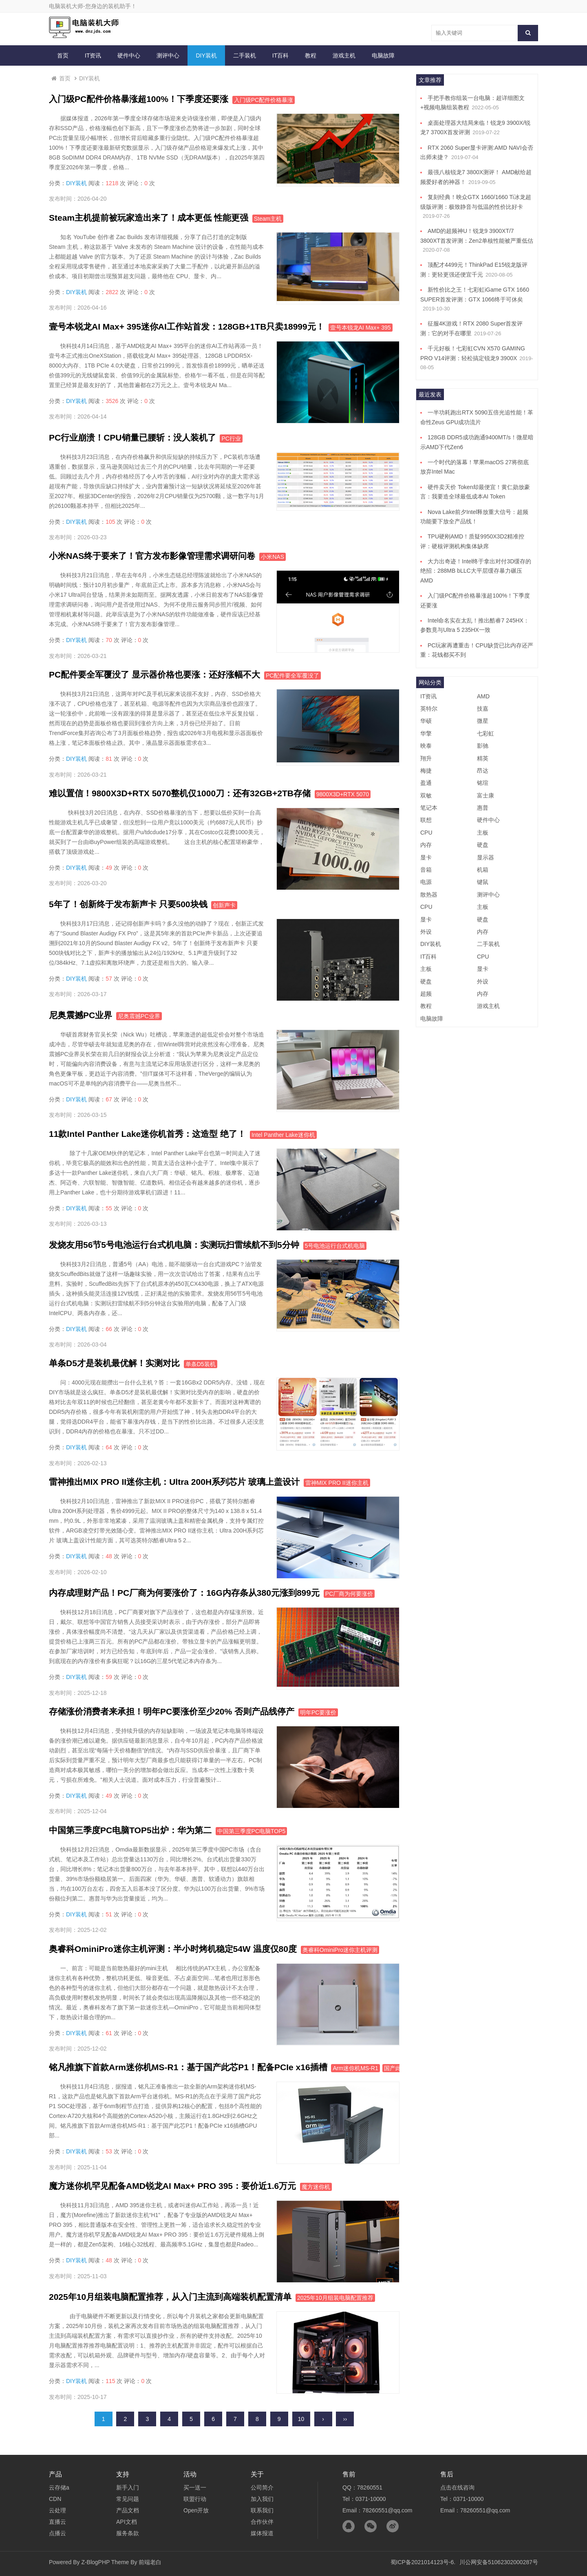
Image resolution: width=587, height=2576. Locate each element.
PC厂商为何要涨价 (349, 1593)
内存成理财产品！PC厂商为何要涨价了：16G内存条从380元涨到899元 (184, 1592)
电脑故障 (383, 55)
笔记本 (428, 807)
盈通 (426, 783)
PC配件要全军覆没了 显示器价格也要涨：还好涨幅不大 (154, 674)
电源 (426, 882)
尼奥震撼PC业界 (80, 1015)
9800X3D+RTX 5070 (342, 794)
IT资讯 (93, 55)
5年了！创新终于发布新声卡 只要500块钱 (128, 904)
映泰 (426, 745)
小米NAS (272, 557)
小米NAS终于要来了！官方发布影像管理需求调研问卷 (152, 555)
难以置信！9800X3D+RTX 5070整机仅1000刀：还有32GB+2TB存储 (180, 793)
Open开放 (196, 2510)
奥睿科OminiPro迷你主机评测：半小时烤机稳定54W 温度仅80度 (173, 1949)
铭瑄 (482, 783)
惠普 (482, 807)
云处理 (57, 2510)
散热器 (428, 894)
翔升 (426, 758)
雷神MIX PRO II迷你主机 (337, 1483)
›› (345, 2419)
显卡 (426, 857)
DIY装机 (206, 55)
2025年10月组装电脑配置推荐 (335, 2298)
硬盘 (482, 845)
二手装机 (244, 55)
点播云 (57, 2533)
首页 (62, 55)
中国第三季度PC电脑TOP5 (251, 1831)
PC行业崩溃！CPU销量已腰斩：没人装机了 (132, 437)
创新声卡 (224, 905)
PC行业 (231, 438)
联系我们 (262, 2510)
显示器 (485, 857)
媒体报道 (262, 2533)
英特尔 (428, 708)
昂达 (482, 770)
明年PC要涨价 (318, 1712)
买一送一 (194, 2487)
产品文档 (127, 2510)
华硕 (426, 721)
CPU (426, 832)
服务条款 (127, 2533)
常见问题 (127, 2499)
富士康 (485, 795)
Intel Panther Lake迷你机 (283, 1135)
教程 (310, 55)
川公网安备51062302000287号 (498, 2562)
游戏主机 (344, 55)
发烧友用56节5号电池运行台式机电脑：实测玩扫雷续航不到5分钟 (174, 1244)
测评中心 (168, 55)
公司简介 (262, 2487)
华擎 (426, 733)
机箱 (482, 869)
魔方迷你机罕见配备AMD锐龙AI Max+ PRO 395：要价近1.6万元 (172, 2186)
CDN (55, 2499)
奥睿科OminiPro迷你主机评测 (339, 1950)
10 (301, 2419)
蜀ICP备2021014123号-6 (422, 2562)
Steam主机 (268, 218)
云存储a (59, 2487)
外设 (426, 931)
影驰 (482, 745)
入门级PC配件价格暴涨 (263, 100)
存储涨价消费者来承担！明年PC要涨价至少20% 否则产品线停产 (171, 1711)
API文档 (126, 2521)
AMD (483, 696)
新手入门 (127, 2487)
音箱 (426, 869)
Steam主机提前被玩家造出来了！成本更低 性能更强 (148, 217)
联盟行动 (194, 2499)
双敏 (426, 795)
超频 (426, 993)
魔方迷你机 (316, 2187)
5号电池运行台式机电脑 (335, 1246)
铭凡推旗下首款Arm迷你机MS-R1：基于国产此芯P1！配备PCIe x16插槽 (188, 2067)
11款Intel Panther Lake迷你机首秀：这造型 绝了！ (147, 1133)
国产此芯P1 (399, 2068)
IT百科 (280, 55)
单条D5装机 (200, 1364)
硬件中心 (128, 55)
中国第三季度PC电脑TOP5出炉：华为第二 (130, 1830)
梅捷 (426, 770)
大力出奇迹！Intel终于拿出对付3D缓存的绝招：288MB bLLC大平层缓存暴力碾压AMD (475, 571)
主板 (482, 832)
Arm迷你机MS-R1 (355, 2068)
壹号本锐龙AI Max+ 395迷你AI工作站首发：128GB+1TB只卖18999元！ (186, 326)
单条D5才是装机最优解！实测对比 (114, 1363)
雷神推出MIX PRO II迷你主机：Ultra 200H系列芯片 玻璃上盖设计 (174, 1481)
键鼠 (482, 882)
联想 (426, 820)
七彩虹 (485, 733)
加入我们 (262, 2499)
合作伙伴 (262, 2521)
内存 (426, 845)
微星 (482, 721)
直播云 (57, 2521)
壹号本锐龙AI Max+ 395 (360, 327)
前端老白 (150, 2562)
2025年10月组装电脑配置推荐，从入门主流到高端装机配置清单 (170, 2296)
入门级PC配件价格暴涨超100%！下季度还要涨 (138, 99)
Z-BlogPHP (95, 2562)
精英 (482, 758)
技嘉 (482, 708)
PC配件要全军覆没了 (292, 675)
